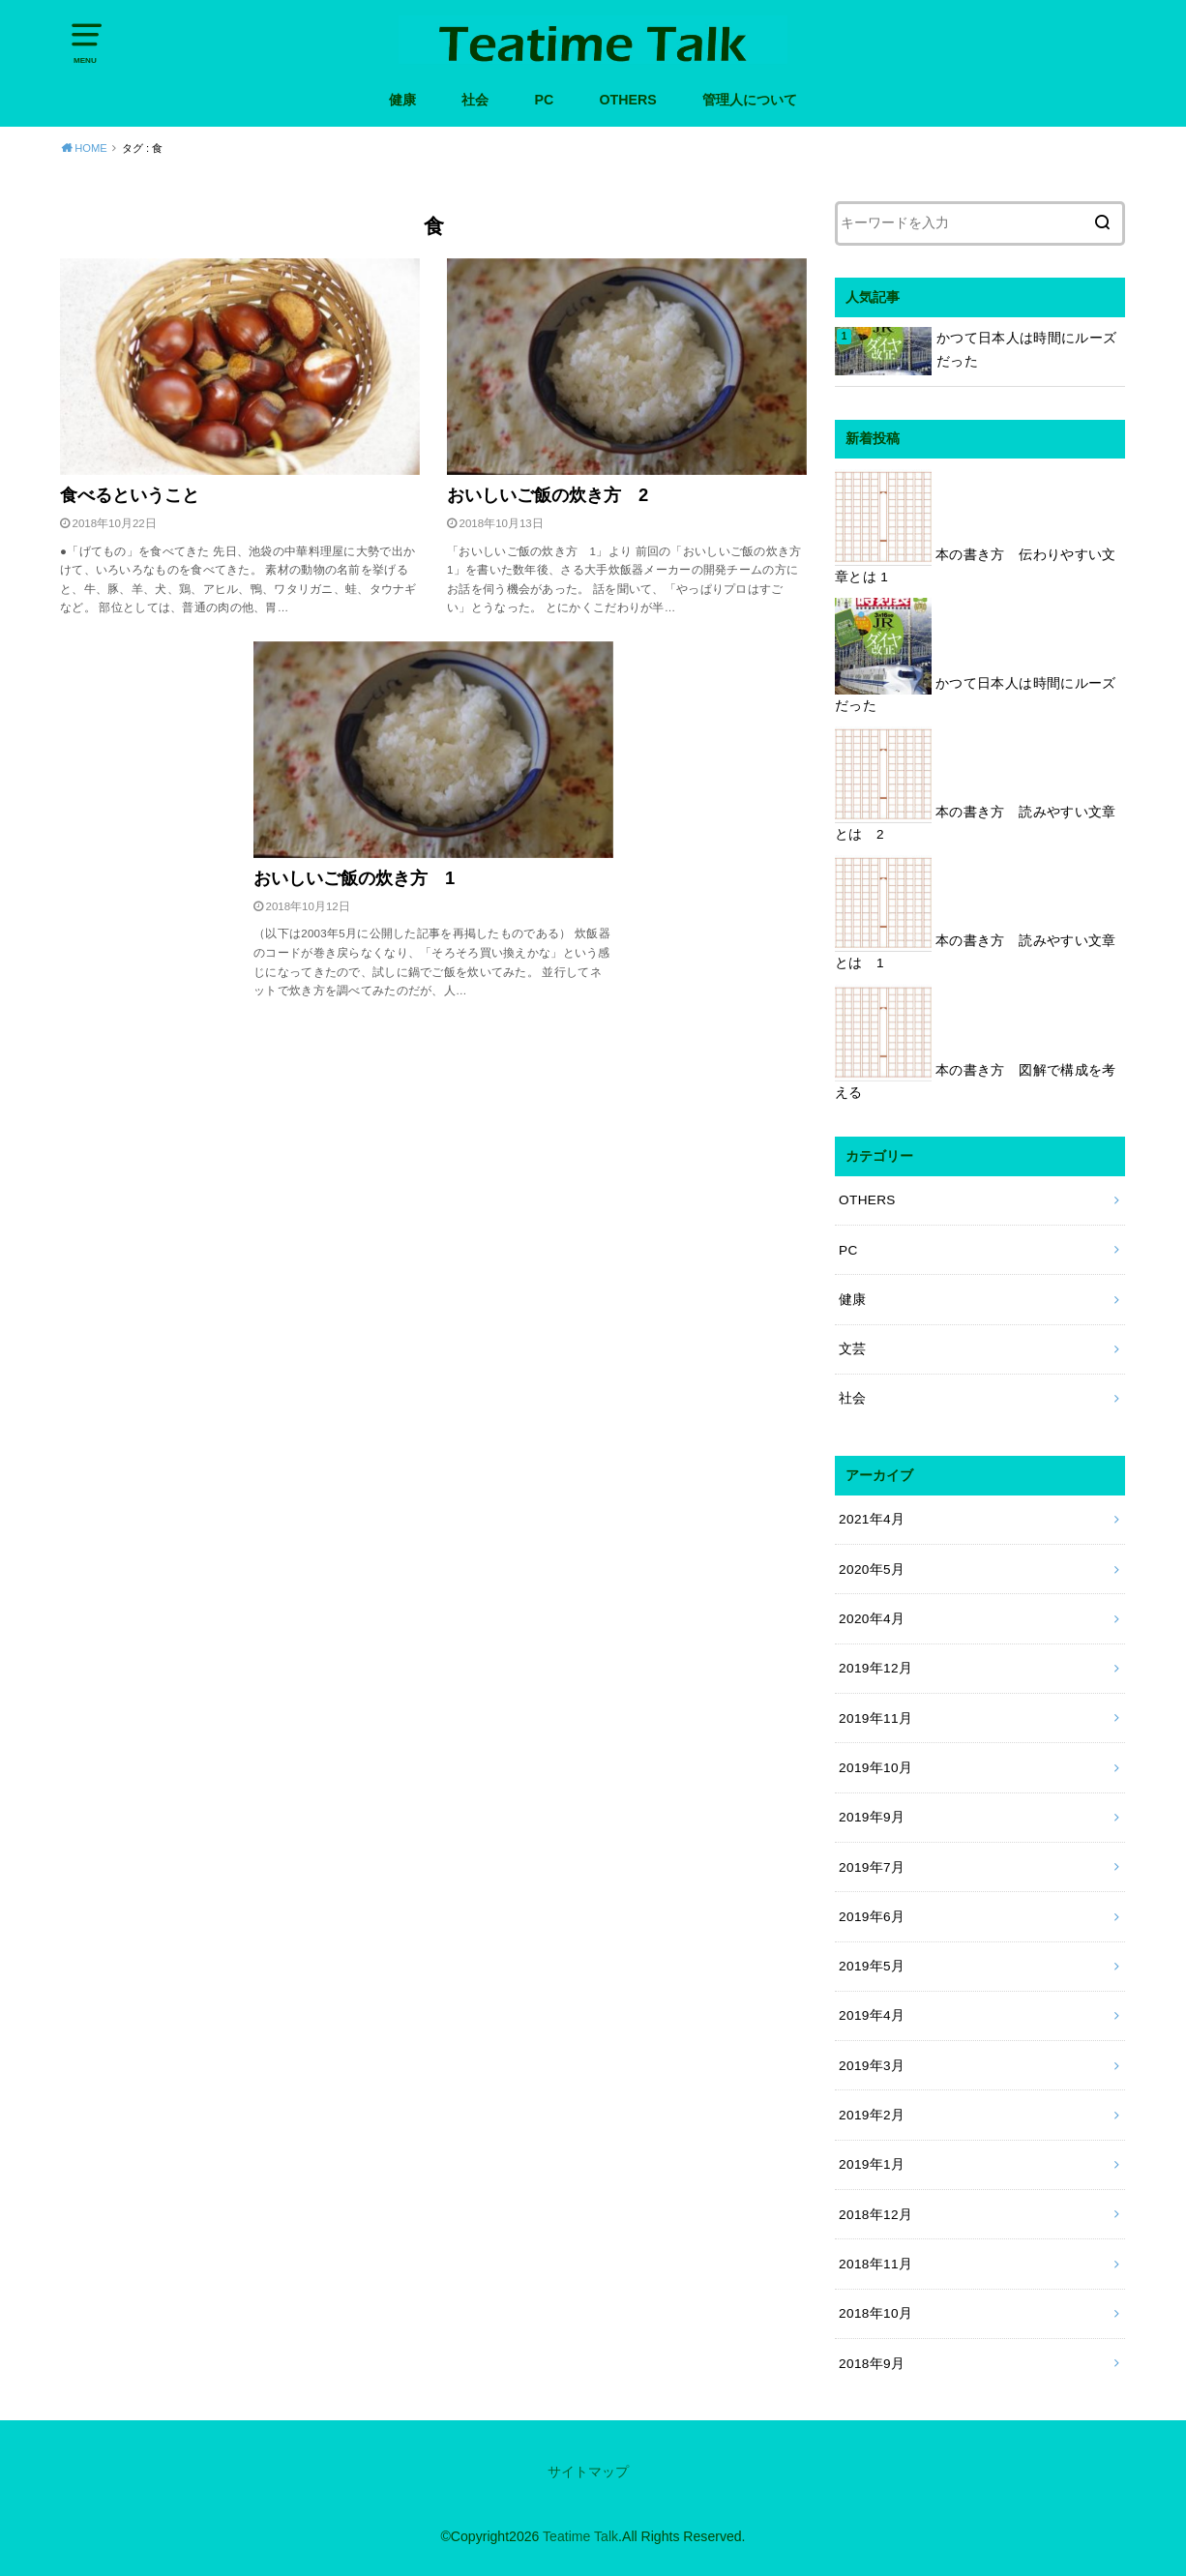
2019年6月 (871, 1917)
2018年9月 (871, 2363)
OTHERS (627, 99)
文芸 (853, 1349)
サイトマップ (588, 2471)
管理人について (749, 99)
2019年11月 (875, 1718)
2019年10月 (875, 1768)
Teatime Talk (580, 2536)
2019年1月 (871, 2164)
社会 (475, 99)
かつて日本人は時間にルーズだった (1026, 349)
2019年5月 (871, 1966)
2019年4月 (871, 2015)
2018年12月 (875, 2214)
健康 (402, 99)
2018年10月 (875, 2313)
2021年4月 (871, 1519)
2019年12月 (875, 1668)
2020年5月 (871, 1569)
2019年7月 (871, 1867)
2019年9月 (871, 1817)
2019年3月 (871, 2065)
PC (543, 99)
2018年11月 (875, 2264)
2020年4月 (871, 1619)
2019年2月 (871, 2115)
